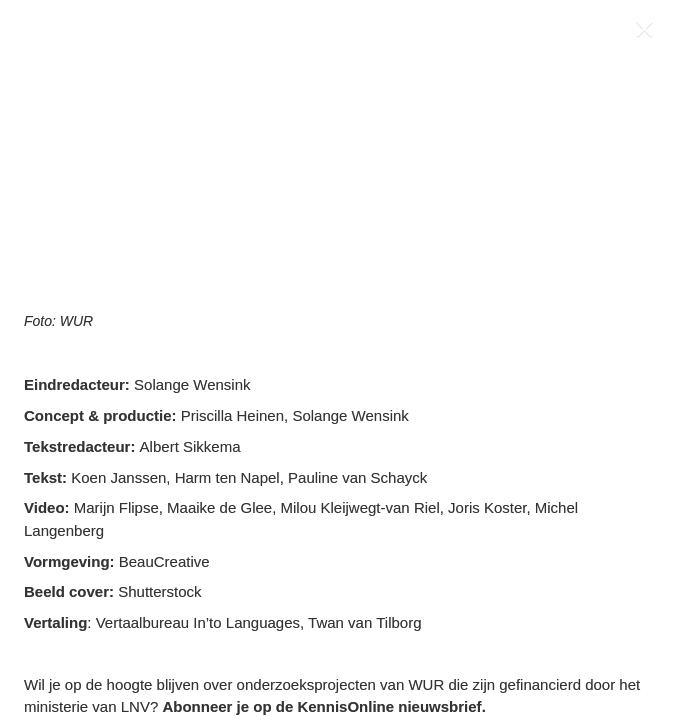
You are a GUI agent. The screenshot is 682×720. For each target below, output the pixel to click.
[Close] (648, 33)
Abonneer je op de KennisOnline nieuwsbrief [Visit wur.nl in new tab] (321, 706)
